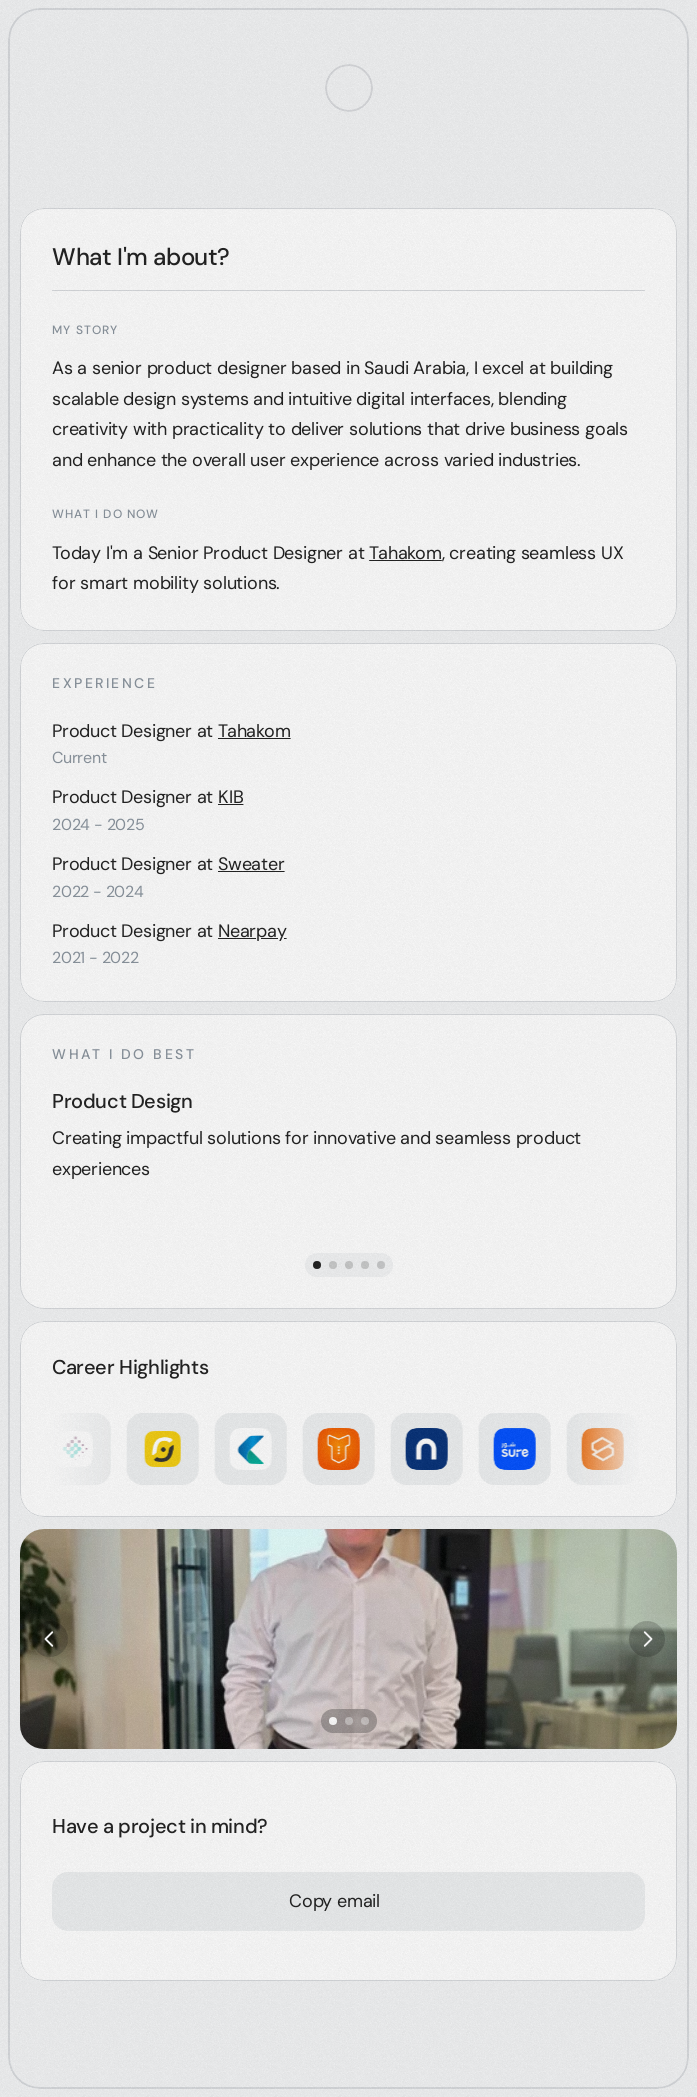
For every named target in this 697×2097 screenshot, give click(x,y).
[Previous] (50, 1639)
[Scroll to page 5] (383, 1265)
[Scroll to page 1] (315, 1265)
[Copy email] (334, 1901)
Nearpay (252, 931)
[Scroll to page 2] (333, 1265)
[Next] (647, 1639)
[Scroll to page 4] (365, 1265)
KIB (230, 797)
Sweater (251, 864)
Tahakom (405, 553)
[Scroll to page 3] (349, 1265)
